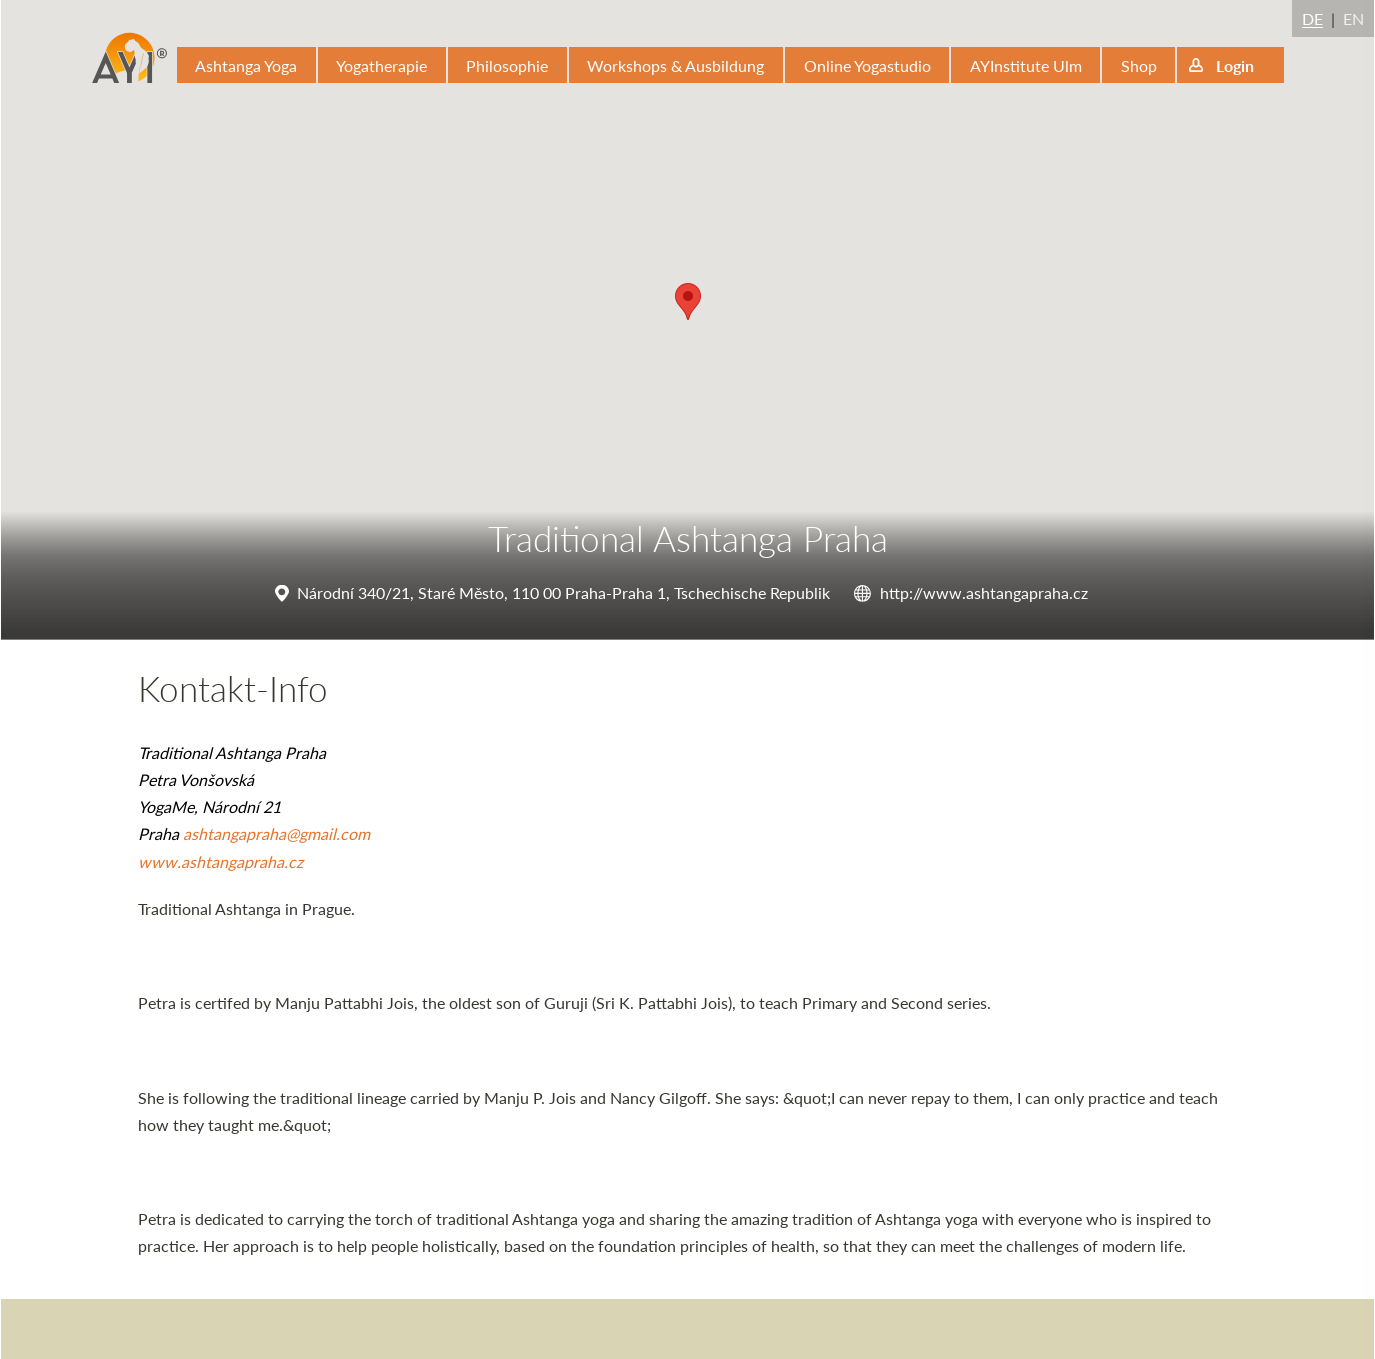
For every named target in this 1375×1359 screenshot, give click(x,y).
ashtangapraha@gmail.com (276, 833)
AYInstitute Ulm (1026, 65)
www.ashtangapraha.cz (220, 861)
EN (1353, 18)
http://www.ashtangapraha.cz (984, 592)
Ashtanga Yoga (246, 65)
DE (1312, 18)
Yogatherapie (381, 65)
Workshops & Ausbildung (675, 65)
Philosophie (507, 65)
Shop (1139, 65)
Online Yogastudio (867, 65)
